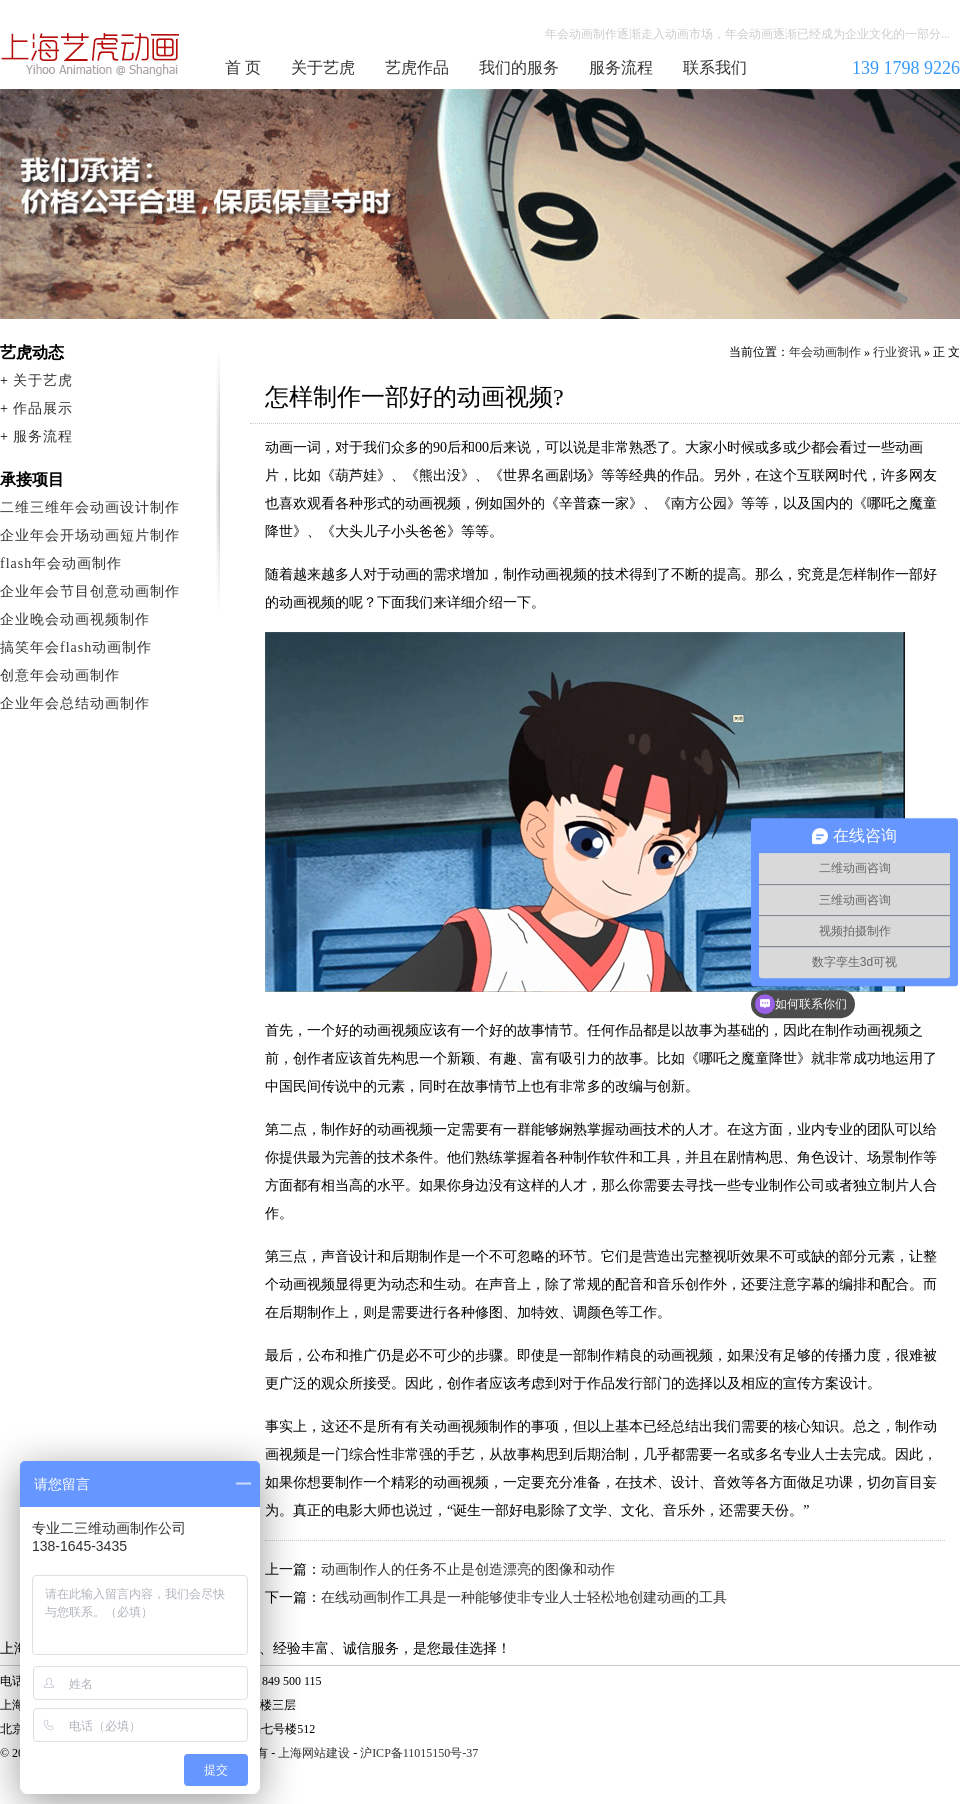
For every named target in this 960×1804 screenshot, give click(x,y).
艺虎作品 (417, 67)
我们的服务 (519, 67)
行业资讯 (897, 352)
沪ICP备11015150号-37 (419, 1753)
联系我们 (715, 67)
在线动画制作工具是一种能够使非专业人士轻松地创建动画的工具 (524, 1597)
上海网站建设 (314, 1753)
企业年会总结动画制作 (75, 703)
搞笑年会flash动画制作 (76, 647)
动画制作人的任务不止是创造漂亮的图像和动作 (468, 1569)
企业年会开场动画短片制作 (90, 535)
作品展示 (43, 408)
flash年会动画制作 (61, 563)
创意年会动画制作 (60, 675)
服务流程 (621, 67)
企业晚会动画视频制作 (75, 619)
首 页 (243, 67)
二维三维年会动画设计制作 (90, 507)
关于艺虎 (323, 67)
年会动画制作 (91, 54)
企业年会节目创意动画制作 (90, 591)
